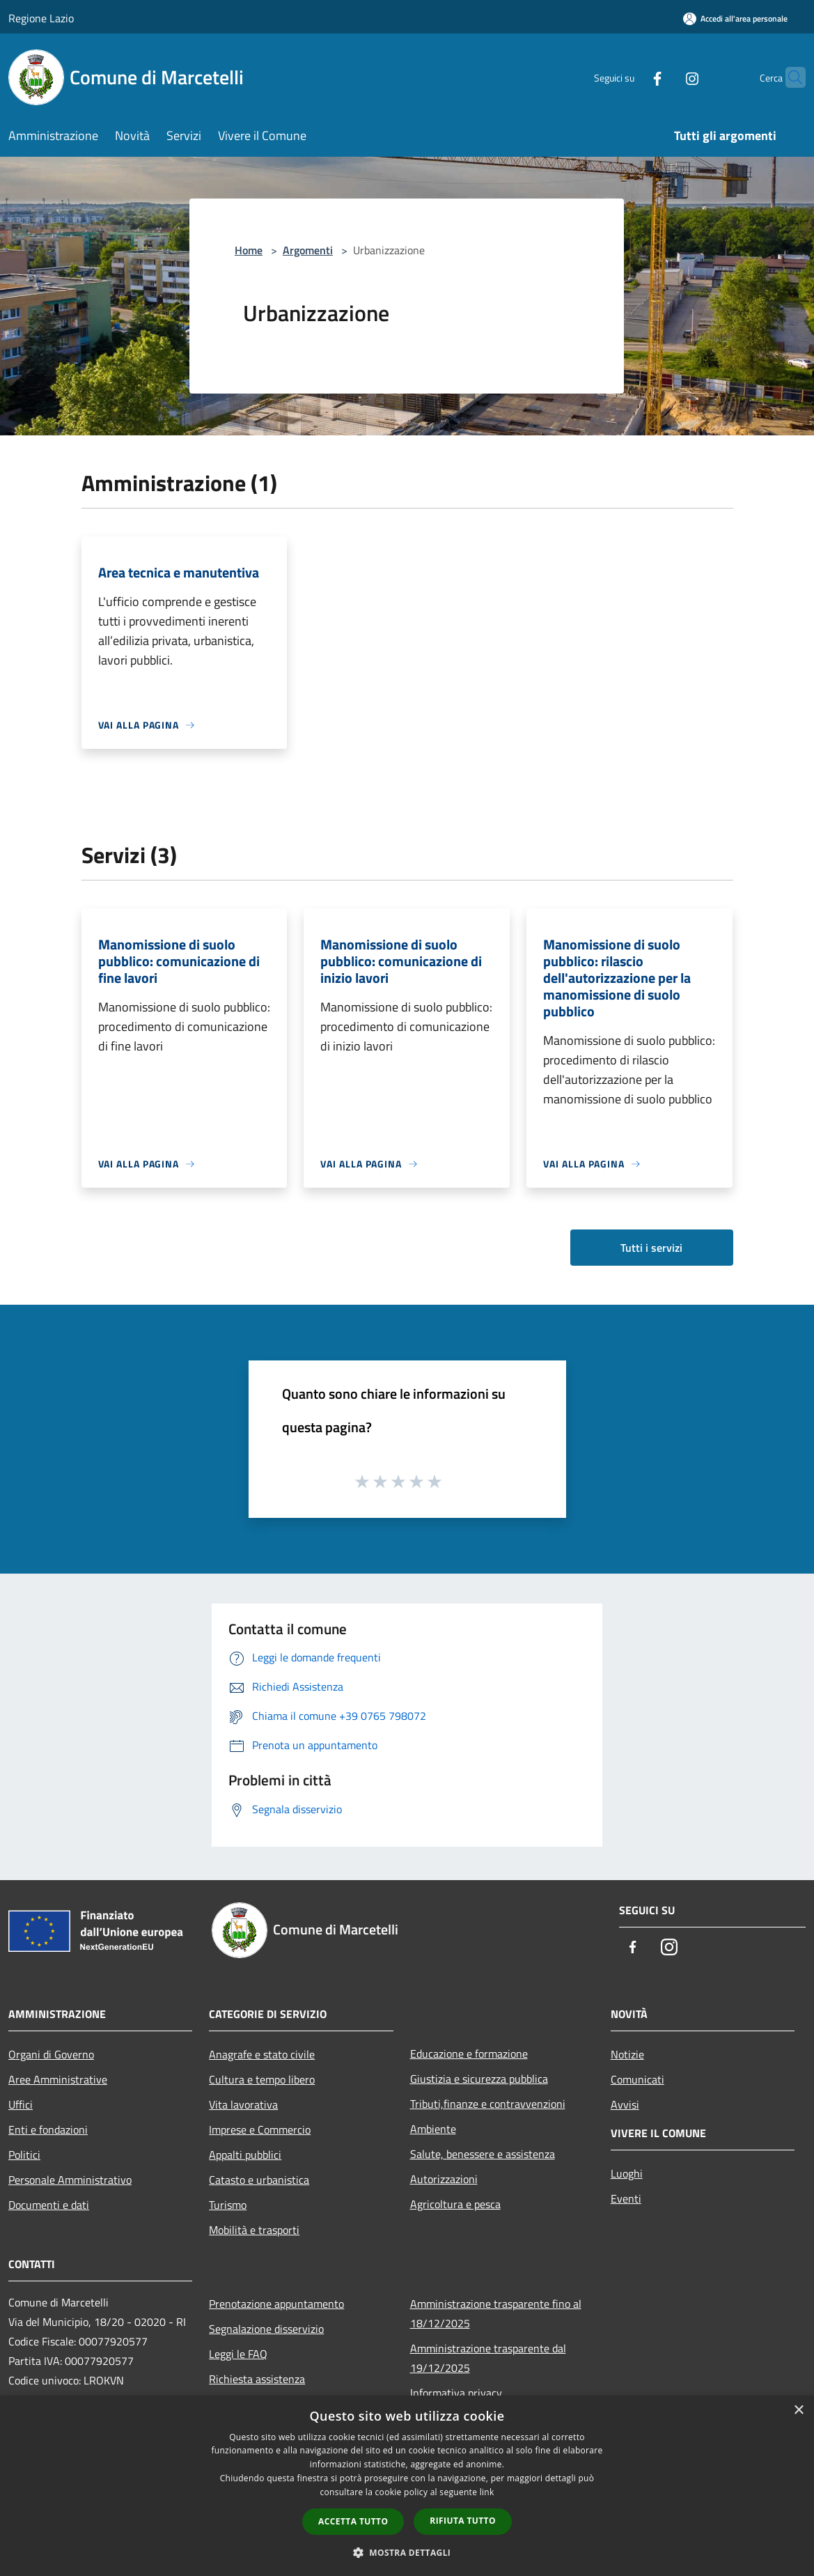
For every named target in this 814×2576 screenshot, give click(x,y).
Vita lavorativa (243, 2104)
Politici (24, 2154)
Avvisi (625, 2104)
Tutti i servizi (651, 1247)
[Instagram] (665, 77)
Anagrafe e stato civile (262, 2054)
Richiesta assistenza (257, 2379)
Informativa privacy (456, 2392)
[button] (407, 2552)
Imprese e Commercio (260, 2129)
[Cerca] (789, 77)
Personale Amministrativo (70, 2179)
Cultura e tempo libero (262, 2079)
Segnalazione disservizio (266, 2328)
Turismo (227, 2204)
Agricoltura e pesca (455, 2204)
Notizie (627, 2054)
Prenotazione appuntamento (276, 2303)
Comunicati (637, 2079)
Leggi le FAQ (238, 2353)
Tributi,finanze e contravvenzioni (487, 2103)
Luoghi (627, 2173)
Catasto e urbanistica (259, 2179)
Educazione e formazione (469, 2053)
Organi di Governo (51, 2054)
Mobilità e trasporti (254, 2229)
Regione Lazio (41, 18)
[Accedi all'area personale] (735, 18)
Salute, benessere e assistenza (482, 2154)
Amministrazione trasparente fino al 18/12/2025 (495, 2313)
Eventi (626, 2198)
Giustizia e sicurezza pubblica (479, 2078)
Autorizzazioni (444, 2179)
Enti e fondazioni (48, 2129)
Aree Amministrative (57, 2079)
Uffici (20, 2104)
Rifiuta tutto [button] (463, 2521)
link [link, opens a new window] (487, 2492)
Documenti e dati (48, 2204)
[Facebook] (630, 77)
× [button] (798, 2410)
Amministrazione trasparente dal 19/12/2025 (488, 2358)
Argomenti (308, 250)
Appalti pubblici (245, 2154)
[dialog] (407, 2486)
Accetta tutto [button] (353, 2521)
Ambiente (433, 2128)
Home (249, 250)
